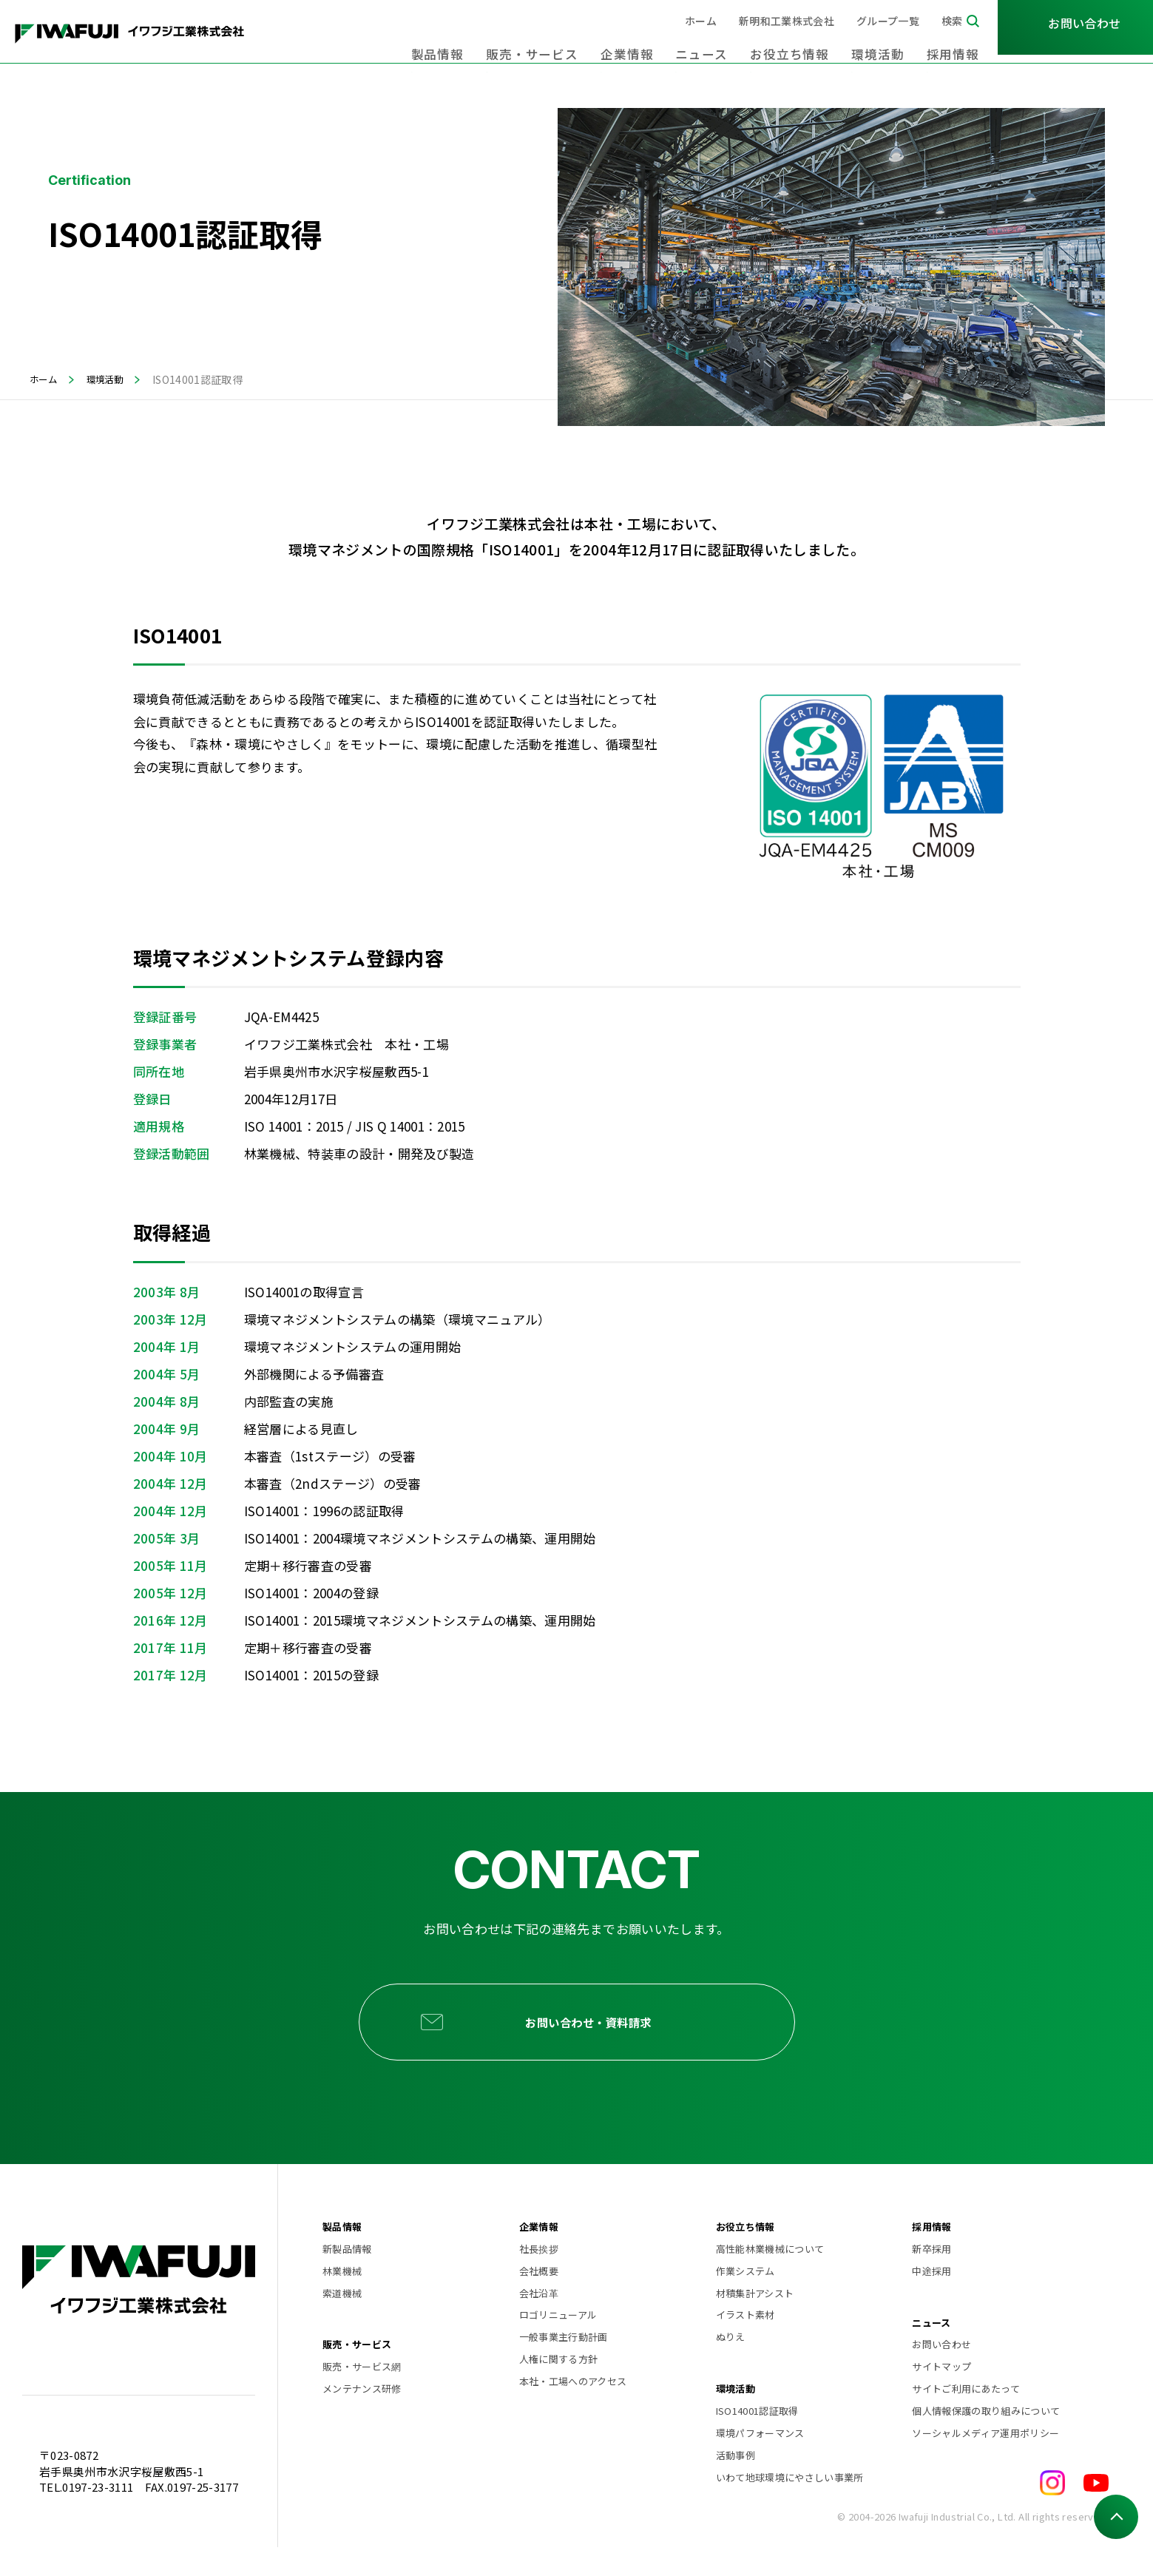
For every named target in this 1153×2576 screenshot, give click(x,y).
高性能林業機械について (770, 2277)
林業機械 (342, 2299)
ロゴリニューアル (558, 2343)
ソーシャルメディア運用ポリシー (985, 2461)
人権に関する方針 (558, 2388)
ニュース (731, 43)
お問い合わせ (941, 2373)
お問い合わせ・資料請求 (597, 2035)
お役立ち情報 (810, 43)
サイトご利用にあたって (966, 2417)
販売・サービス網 (362, 2395)
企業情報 (663, 43)
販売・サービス (579, 43)
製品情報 (495, 43)
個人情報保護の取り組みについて (986, 2439)
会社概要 (538, 2299)
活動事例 (735, 2483)
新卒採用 (931, 2277)
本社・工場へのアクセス (573, 2409)
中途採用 (931, 2299)
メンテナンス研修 (362, 2417)
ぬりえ (730, 2366)
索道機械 (342, 2321)
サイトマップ (941, 2395)
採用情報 (956, 43)
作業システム (745, 2299)
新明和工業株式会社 (786, 21)
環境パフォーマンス (760, 2461)
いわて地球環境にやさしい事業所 (790, 2505)
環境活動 (888, 43)
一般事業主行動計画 (563, 2366)
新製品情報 (347, 2277)
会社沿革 (538, 2321)
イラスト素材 (745, 2343)
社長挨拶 (538, 2277)
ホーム (701, 21)
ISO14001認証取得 (757, 2439)
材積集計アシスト (755, 2321)
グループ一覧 (887, 21)
